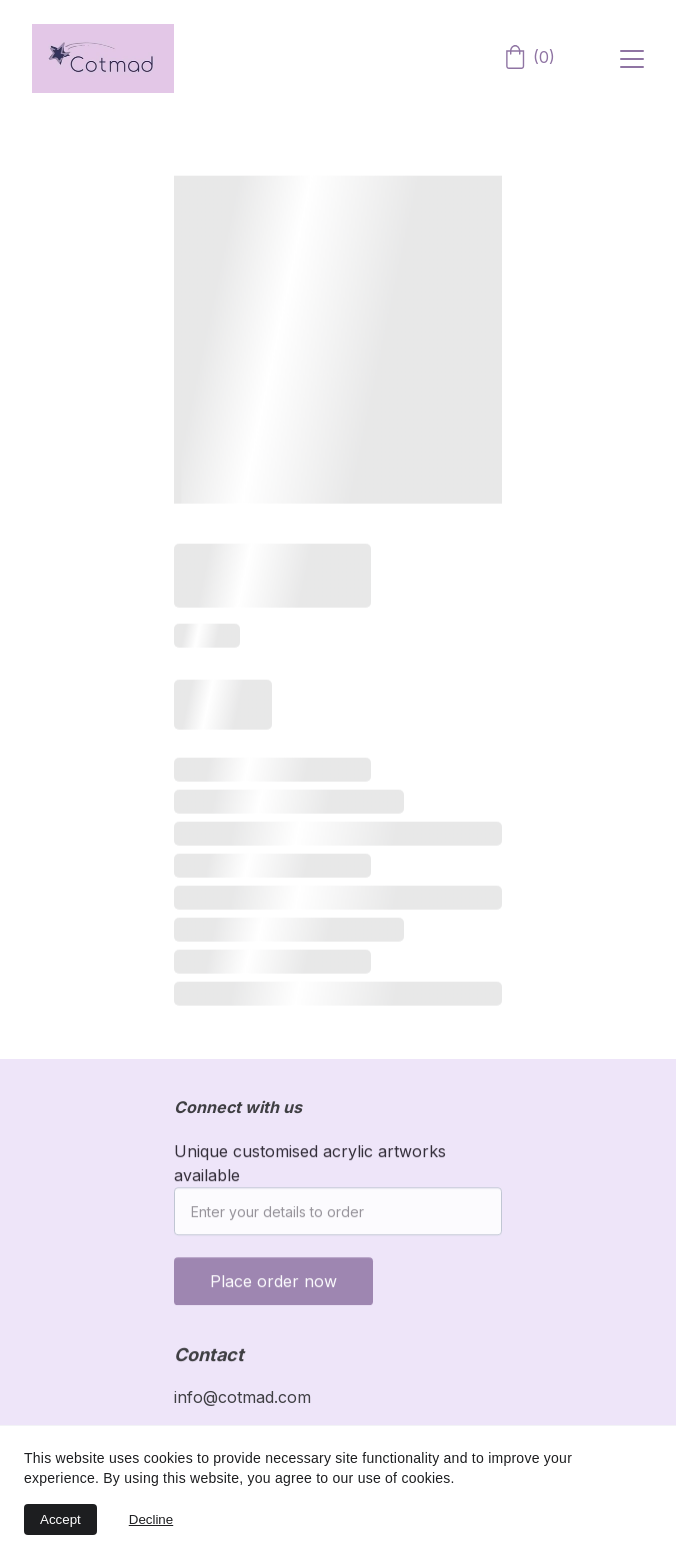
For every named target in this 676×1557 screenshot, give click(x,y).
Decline (151, 1519)
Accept (60, 1519)
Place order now (273, 1293)
